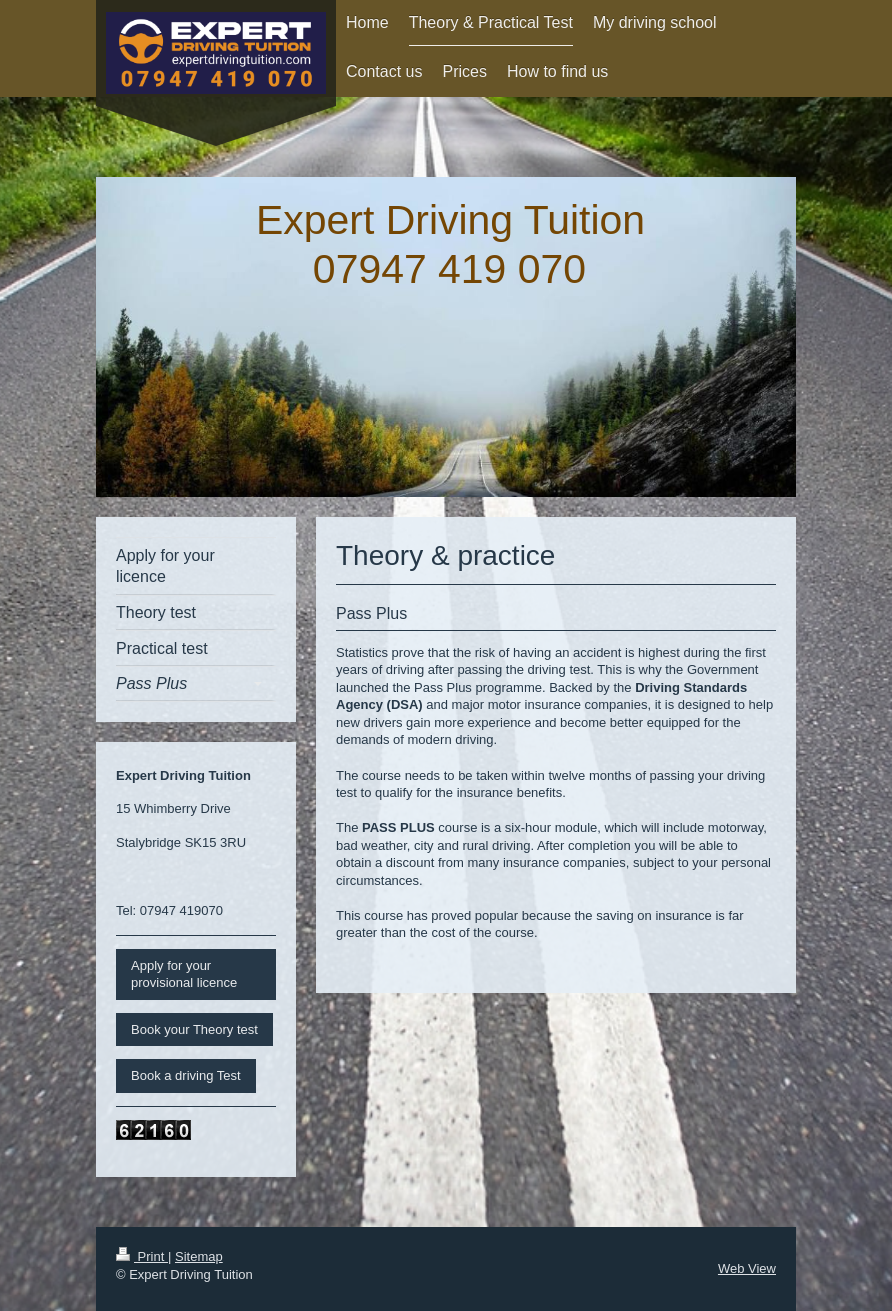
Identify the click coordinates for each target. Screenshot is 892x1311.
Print (142, 1256)
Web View (747, 1268)
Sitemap (199, 1256)
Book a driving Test (186, 1075)
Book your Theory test (194, 1029)
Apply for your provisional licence (184, 974)
